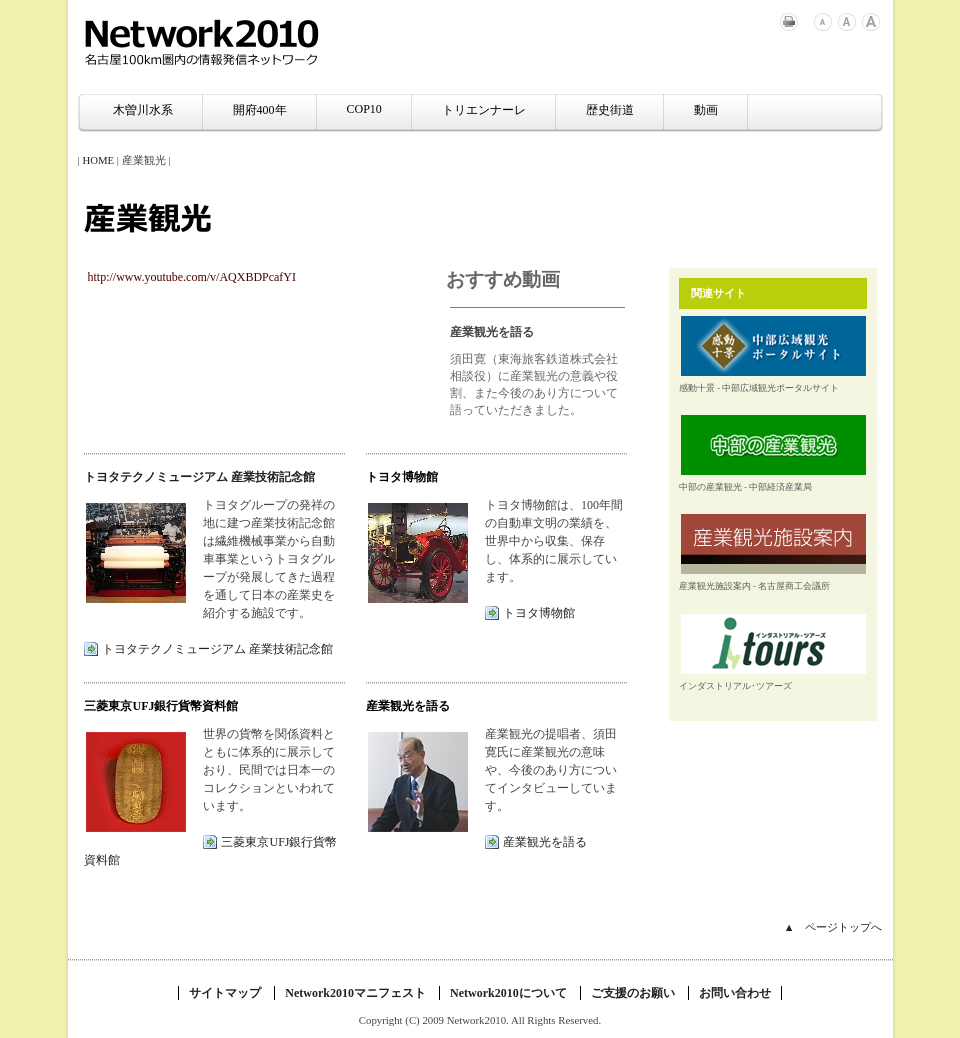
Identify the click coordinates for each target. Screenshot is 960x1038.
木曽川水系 (143, 110)
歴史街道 (610, 110)
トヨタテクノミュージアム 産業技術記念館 (199, 477)
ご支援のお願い (633, 993)
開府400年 (260, 110)
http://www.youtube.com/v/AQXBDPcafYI (192, 277)
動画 (706, 110)
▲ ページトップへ (833, 927)
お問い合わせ (735, 993)
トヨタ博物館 (539, 613)
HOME (98, 160)
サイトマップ (225, 993)
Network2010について (508, 993)
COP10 (364, 109)
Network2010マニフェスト (355, 993)
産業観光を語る (545, 842)
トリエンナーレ (484, 110)
